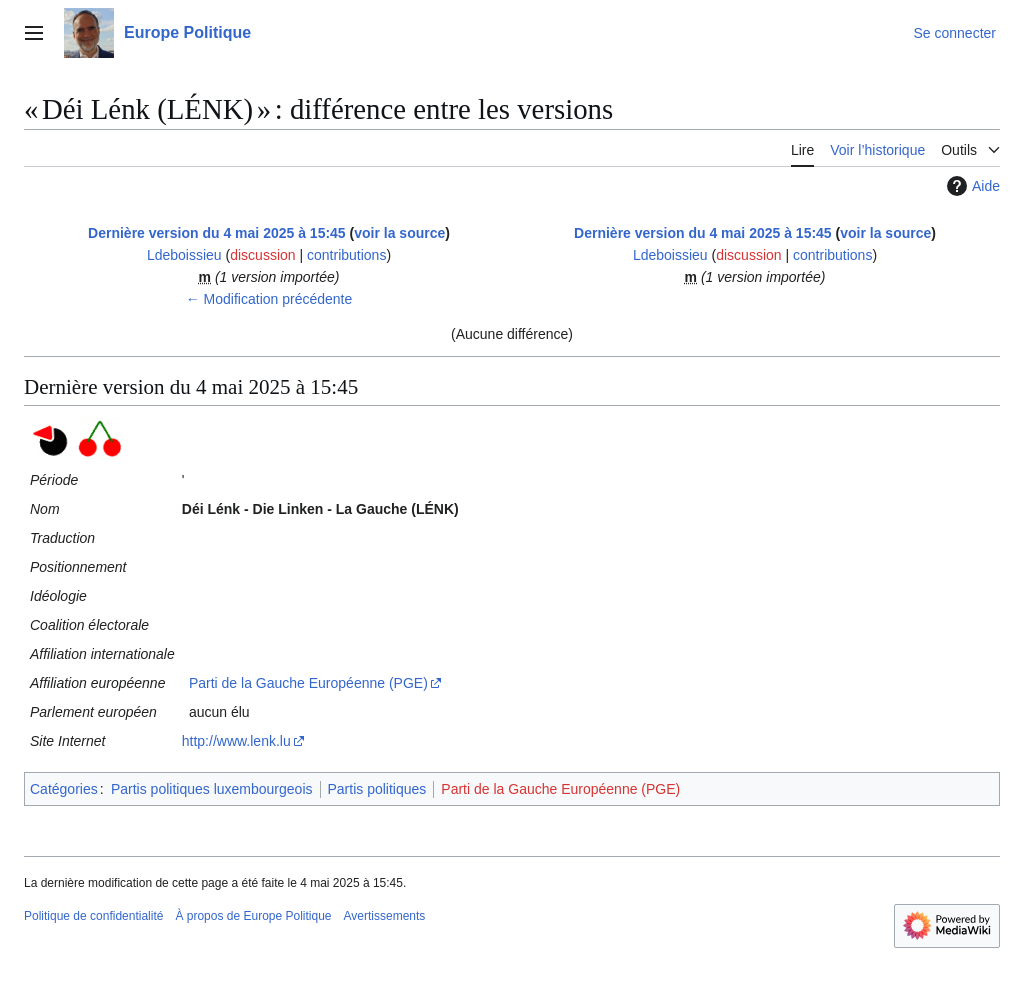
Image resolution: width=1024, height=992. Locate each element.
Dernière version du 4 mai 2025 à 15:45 (217, 233)
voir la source (399, 233)
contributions (346, 255)
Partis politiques (377, 789)
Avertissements (385, 916)
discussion (262, 255)
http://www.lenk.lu (236, 741)
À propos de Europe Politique (253, 916)
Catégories (64, 789)
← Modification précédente (269, 299)
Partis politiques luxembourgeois (212, 789)
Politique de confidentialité (93, 916)
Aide (971, 186)
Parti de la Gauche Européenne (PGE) (308, 683)
